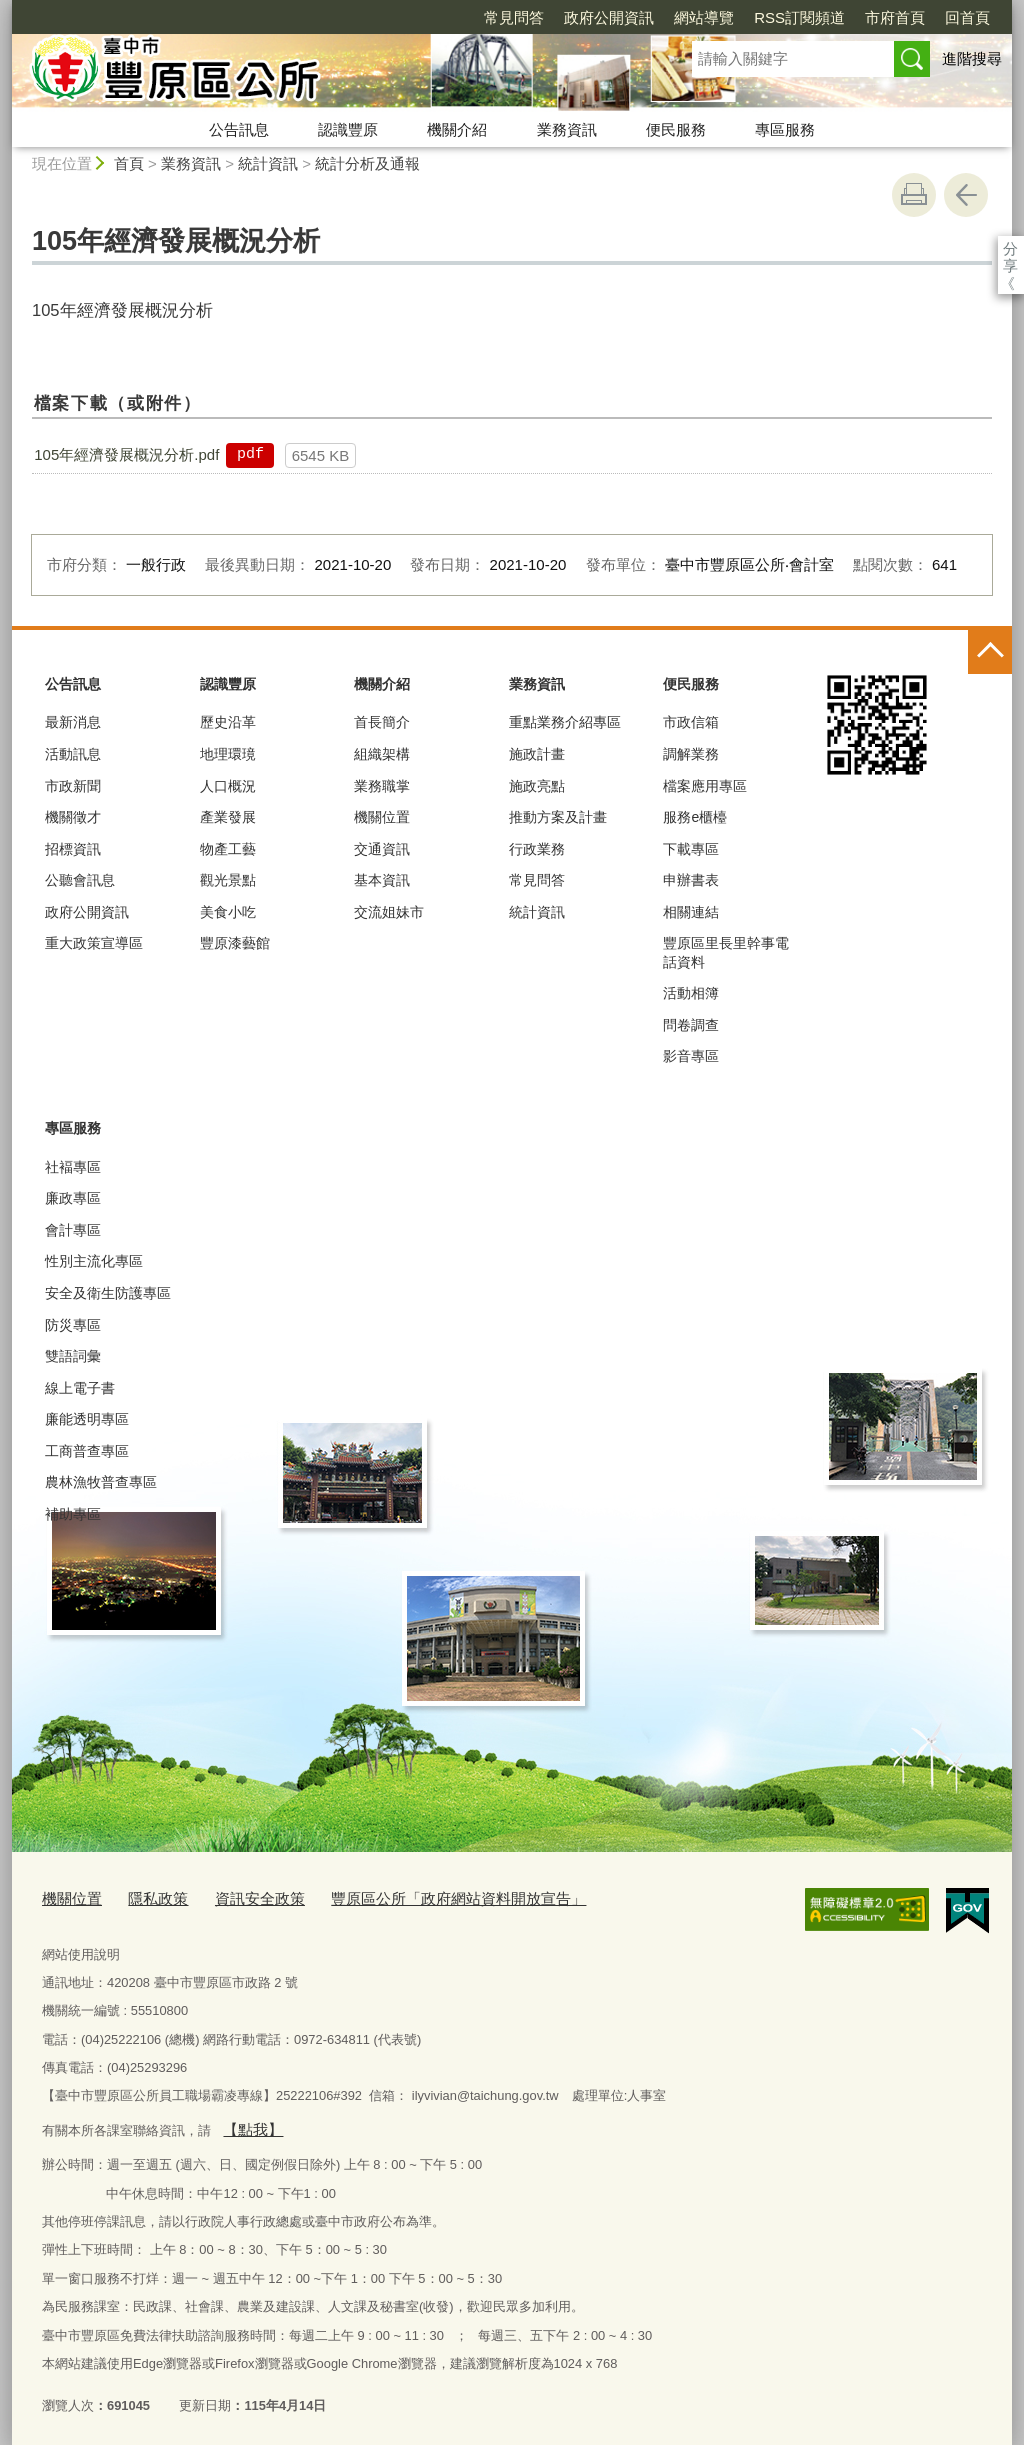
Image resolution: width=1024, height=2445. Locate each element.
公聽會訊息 (80, 880)
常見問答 (399, 17)
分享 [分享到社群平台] (1010, 248)
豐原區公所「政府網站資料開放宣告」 (413, 1896)
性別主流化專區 (94, 1261)
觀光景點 (228, 880)
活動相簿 (691, 993)
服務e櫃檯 (695, 817)
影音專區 (691, 1056)
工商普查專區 (87, 1451)
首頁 (129, 163)
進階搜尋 (972, 58)
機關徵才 (73, 817)
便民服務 (676, 129)
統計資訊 (268, 163)
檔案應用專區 (705, 786)
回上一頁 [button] (966, 195)
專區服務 (785, 129)
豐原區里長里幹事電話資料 (726, 952)
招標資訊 (73, 849)
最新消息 (73, 722)
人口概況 (228, 786)
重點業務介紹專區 (565, 722)
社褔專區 (73, 1167)
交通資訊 (382, 849)
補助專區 (73, 1514)
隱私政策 (146, 1896)
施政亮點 (537, 786)
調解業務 (691, 754)
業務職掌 (382, 786)
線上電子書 (80, 1388)
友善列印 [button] (914, 195)
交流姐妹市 (389, 912)
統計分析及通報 (367, 163)
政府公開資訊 (494, 17)
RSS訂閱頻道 (684, 17)
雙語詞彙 (73, 1356)
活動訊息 (73, 754)
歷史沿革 (228, 722)
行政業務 (537, 849)
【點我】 (248, 2123)
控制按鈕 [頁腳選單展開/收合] (990, 652)
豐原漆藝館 (235, 943)
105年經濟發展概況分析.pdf (126, 454)
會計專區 (73, 1230)
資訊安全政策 (238, 1896)
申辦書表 (691, 880)
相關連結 (691, 912)
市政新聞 (73, 786)
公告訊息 (239, 129)
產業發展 (228, 817)
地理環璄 (228, 754)
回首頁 (852, 17)
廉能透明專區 (87, 1419)
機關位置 (382, 817)
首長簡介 (382, 722)
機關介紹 (457, 129)
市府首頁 (780, 17)
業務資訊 (567, 129)
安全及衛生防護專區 (108, 1293)
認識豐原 (348, 129)
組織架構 (382, 754)
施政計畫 (537, 754)
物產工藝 (228, 849)
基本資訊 (382, 880)
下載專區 (691, 849)
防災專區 (73, 1325)
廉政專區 (73, 1198)
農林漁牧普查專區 (101, 1482)
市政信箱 (691, 722)
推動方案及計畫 (558, 817)
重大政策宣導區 (94, 943)
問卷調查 (691, 1025)
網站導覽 (589, 17)
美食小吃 (228, 912)
